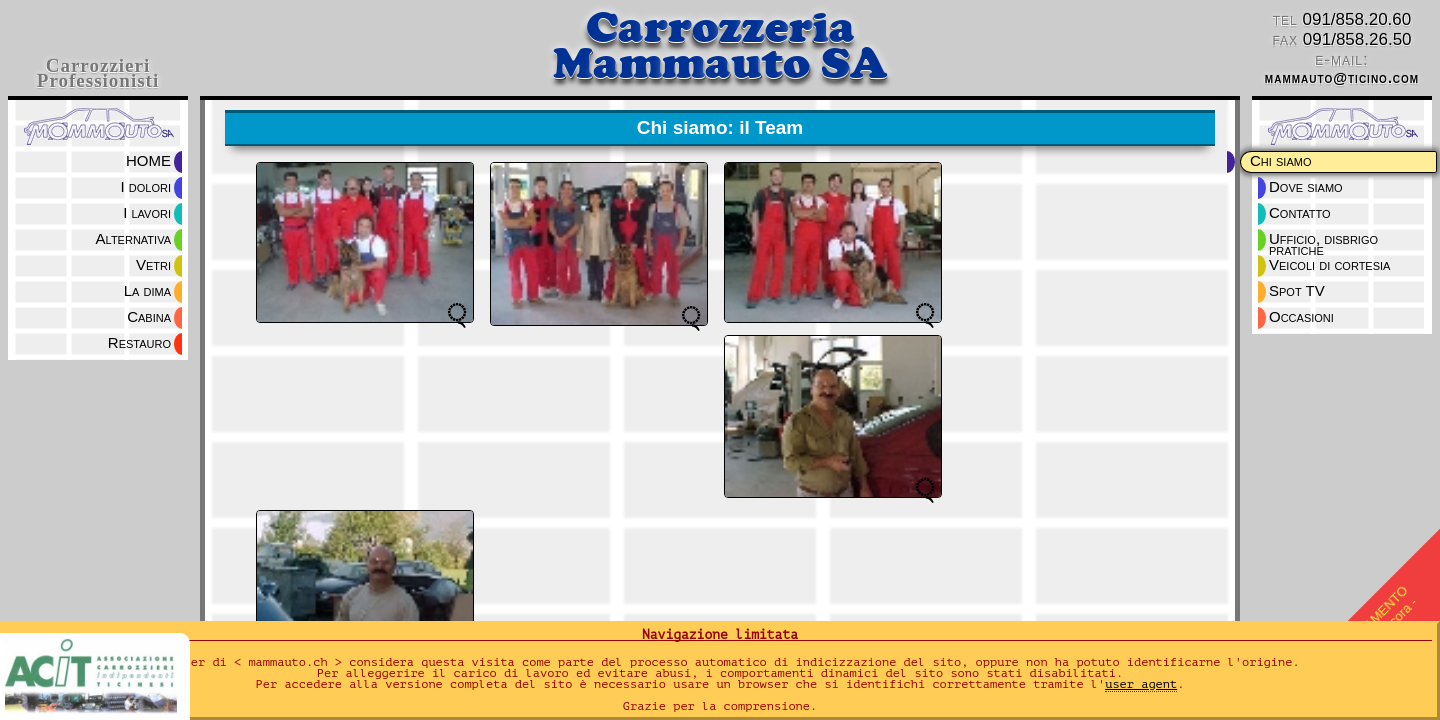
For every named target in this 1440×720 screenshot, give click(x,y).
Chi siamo (1280, 160)
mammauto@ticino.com (1342, 78)
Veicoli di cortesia (1329, 264)
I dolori (145, 186)
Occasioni (1301, 316)
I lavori (147, 212)
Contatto (1300, 212)
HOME (148, 160)
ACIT (97, 679)
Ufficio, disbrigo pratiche (1325, 240)
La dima (147, 290)
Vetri (153, 264)
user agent (1141, 684)
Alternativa (133, 238)
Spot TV (1297, 290)
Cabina (149, 316)
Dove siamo (1306, 186)
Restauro (139, 342)
